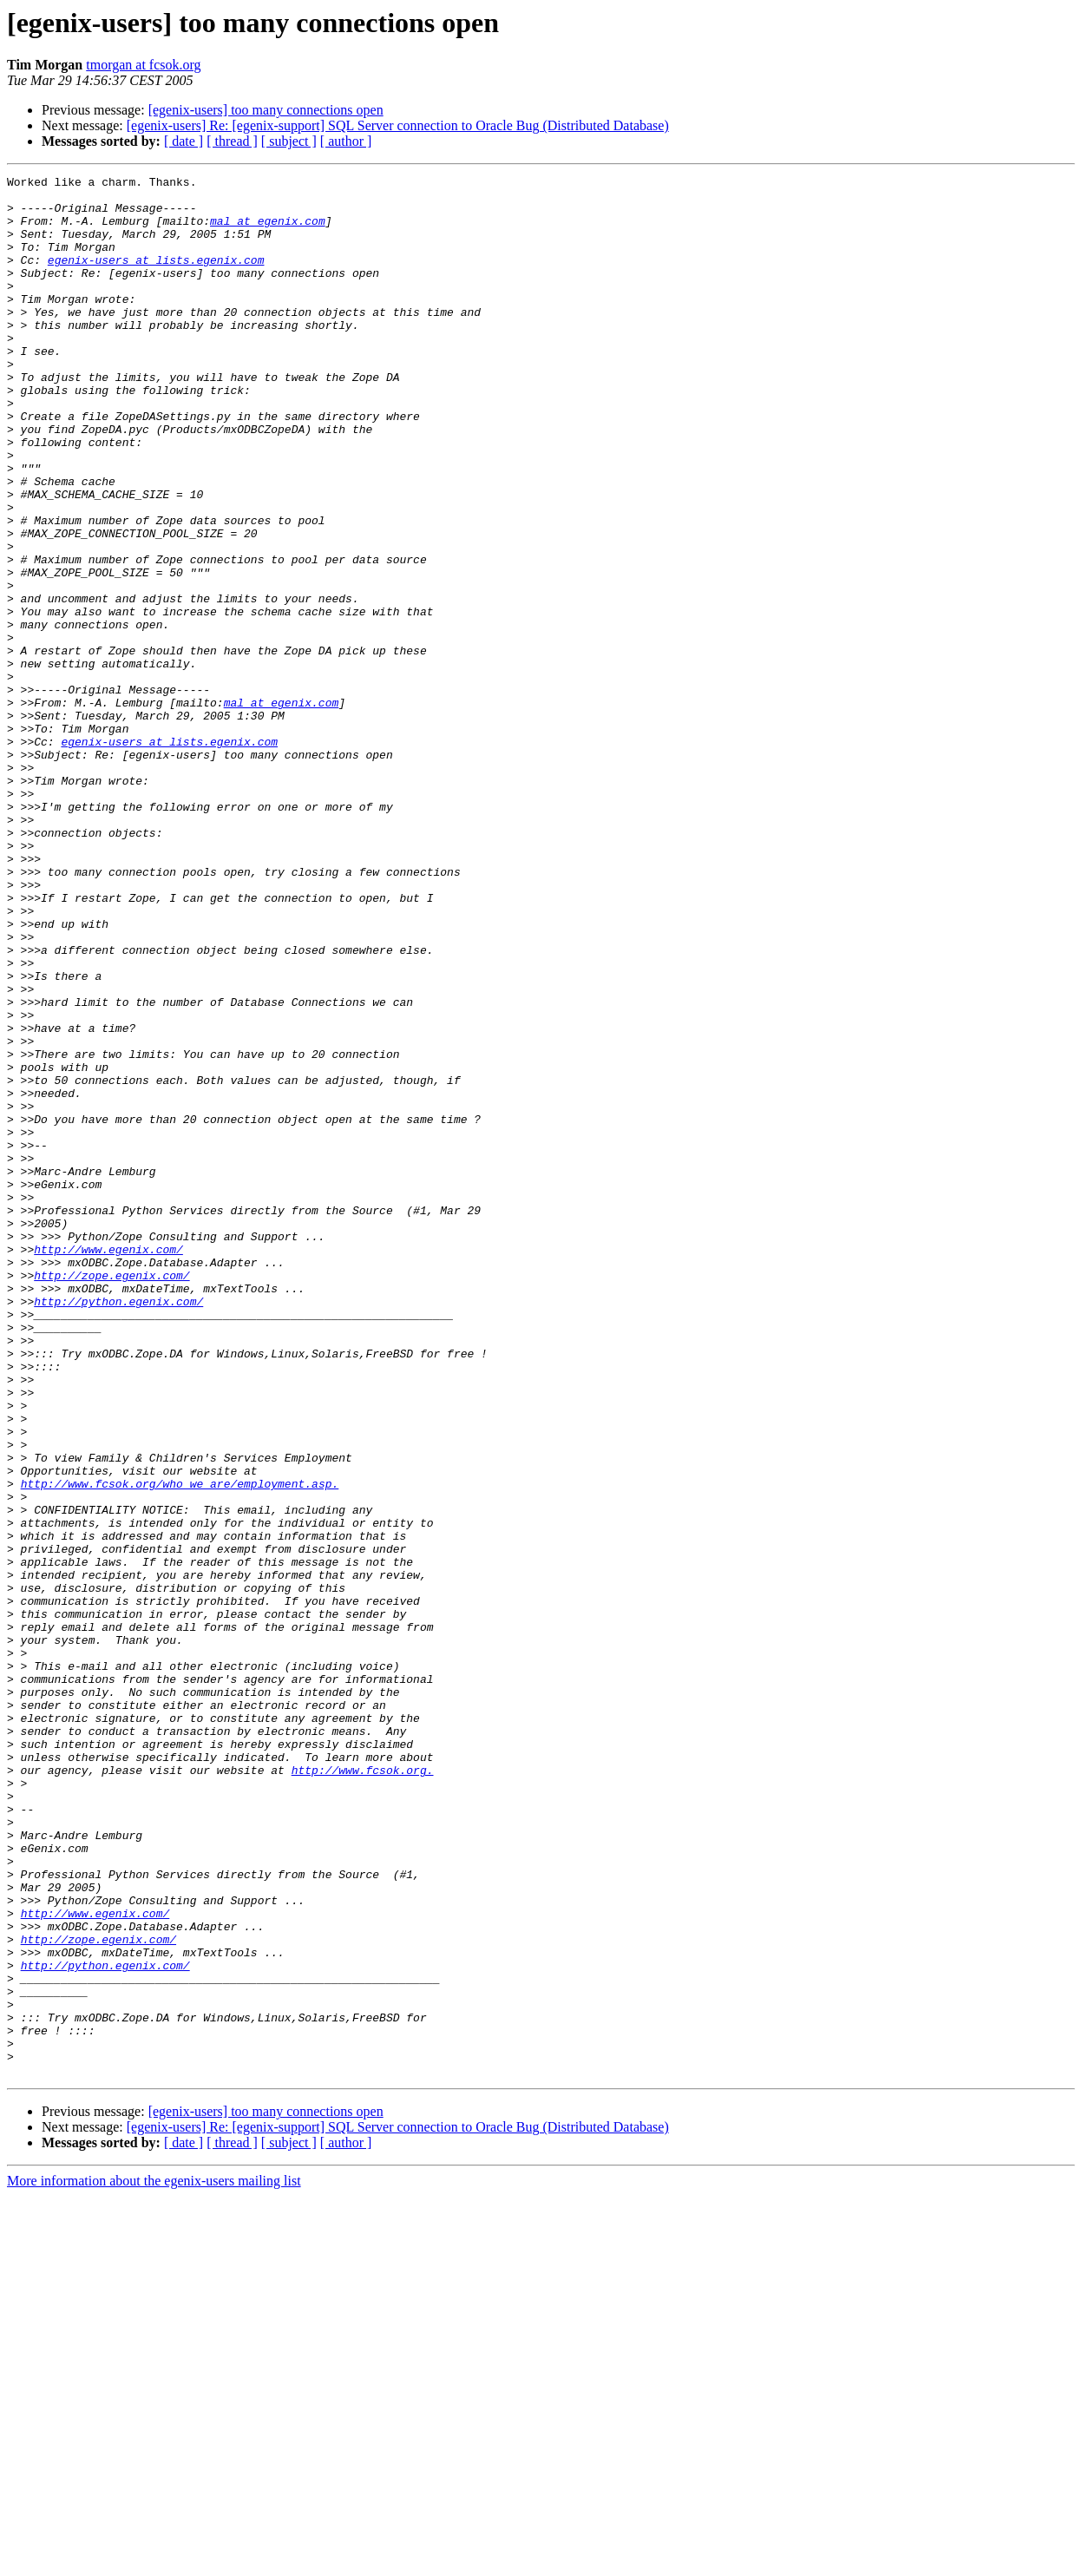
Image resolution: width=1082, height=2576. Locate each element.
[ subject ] (289, 141)
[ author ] (346, 141)
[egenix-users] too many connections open (266, 109)
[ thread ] (232, 141)
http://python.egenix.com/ (118, 1527)
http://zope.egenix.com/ (111, 1496)
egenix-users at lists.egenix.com (156, 278)
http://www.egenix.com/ (108, 1465)
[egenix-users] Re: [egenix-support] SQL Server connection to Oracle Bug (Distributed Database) (398, 125)
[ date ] (183, 141)
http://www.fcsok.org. (363, 2090)
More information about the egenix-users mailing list (154, 2560)
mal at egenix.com (267, 231)
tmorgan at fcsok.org (143, 64)
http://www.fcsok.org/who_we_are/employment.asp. (180, 1746)
